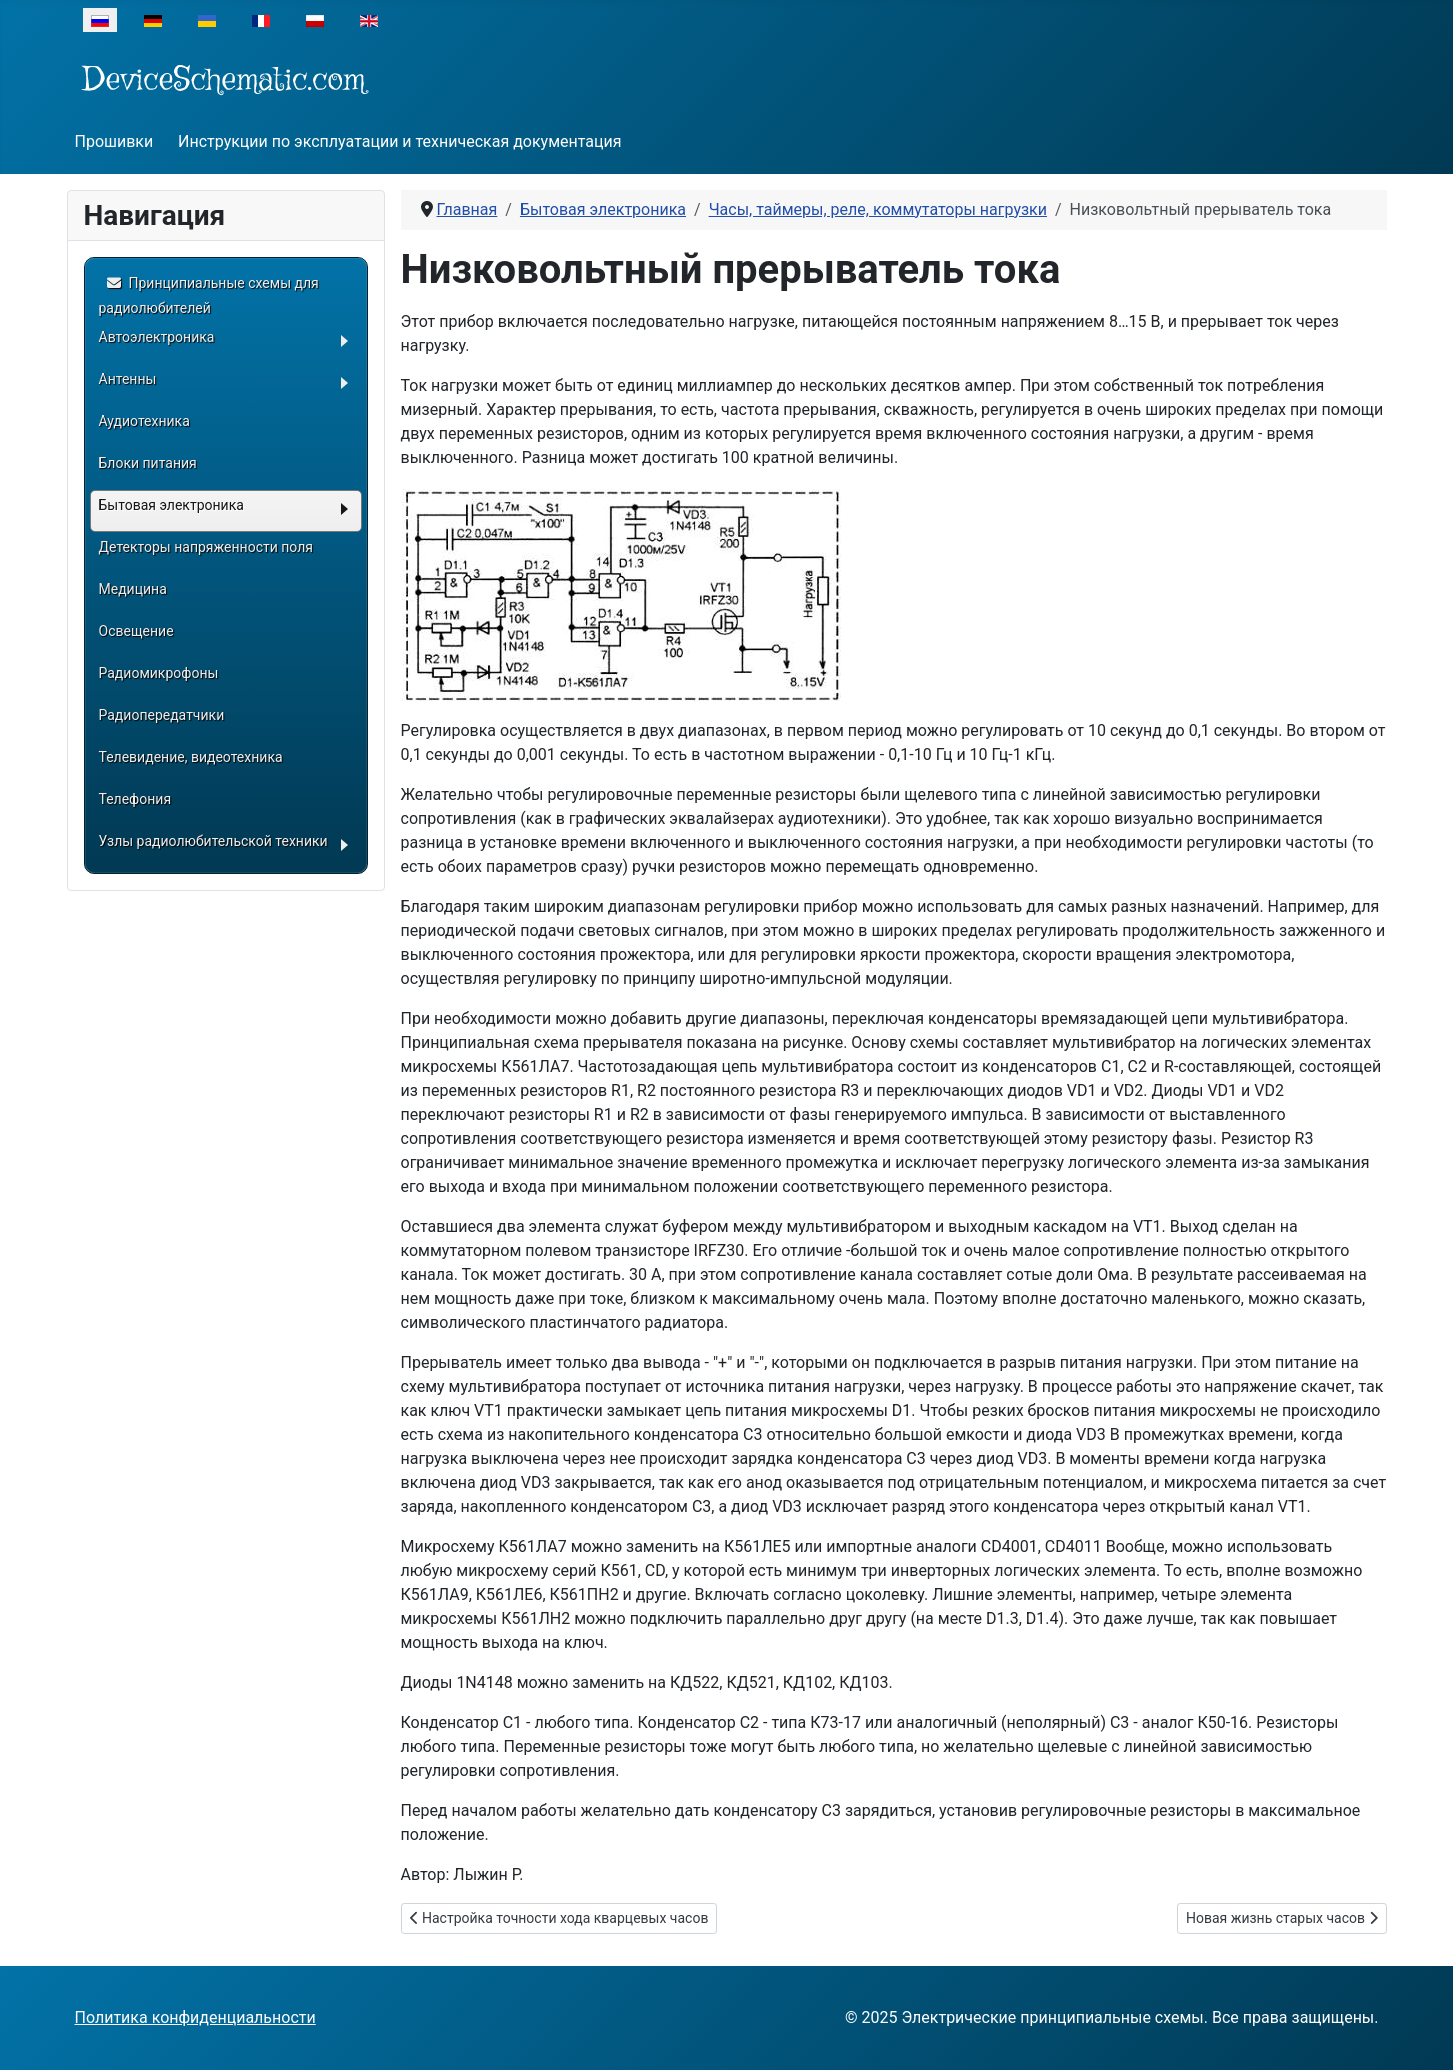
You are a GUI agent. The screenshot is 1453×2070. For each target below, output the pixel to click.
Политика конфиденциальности (195, 2017)
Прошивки (114, 141)
